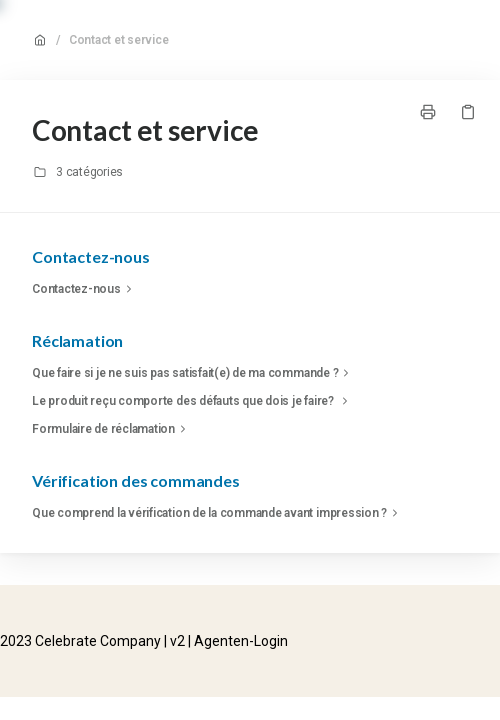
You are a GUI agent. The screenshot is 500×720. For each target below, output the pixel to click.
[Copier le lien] (468, 112)
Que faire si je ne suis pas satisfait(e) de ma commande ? (193, 373)
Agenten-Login (241, 641)
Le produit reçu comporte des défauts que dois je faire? (192, 401)
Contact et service (119, 40)
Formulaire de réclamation (111, 429)
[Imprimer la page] (428, 112)
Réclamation (77, 340)
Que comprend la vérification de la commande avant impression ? (217, 513)
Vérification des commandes (136, 480)
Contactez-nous (91, 256)
